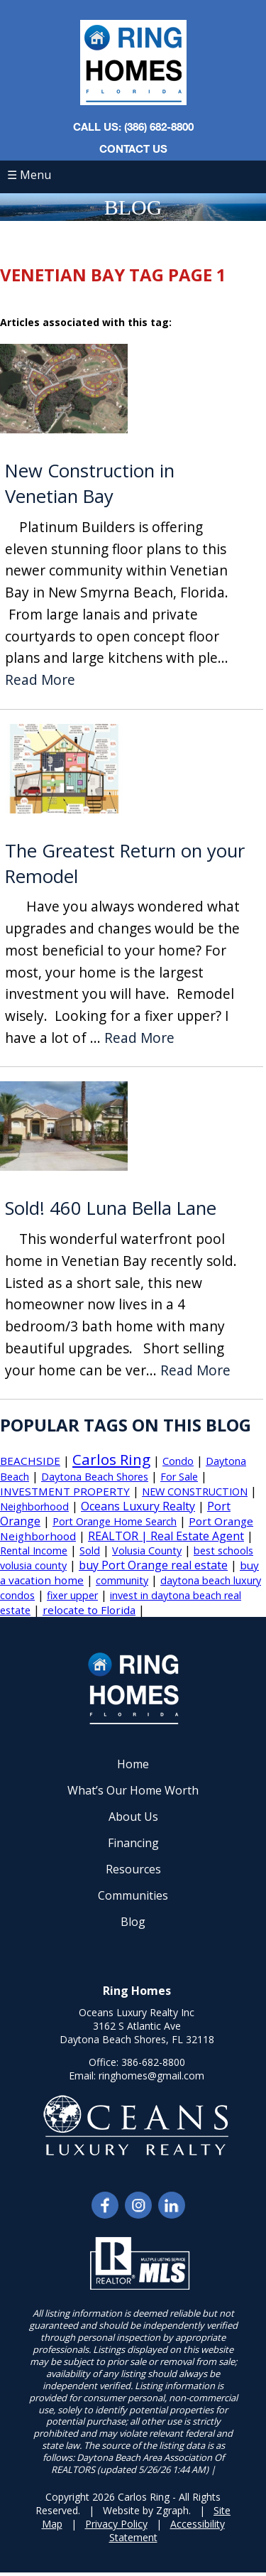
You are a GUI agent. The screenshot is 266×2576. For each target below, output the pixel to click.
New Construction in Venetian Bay (89, 483)
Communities (133, 1895)
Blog (133, 1922)
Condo (178, 1461)
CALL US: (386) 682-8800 (133, 126)
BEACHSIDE (30, 1461)
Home (133, 1764)
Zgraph (172, 2510)
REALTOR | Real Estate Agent (166, 1536)
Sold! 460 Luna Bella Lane (110, 1208)
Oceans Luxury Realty (138, 1506)
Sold (89, 1550)
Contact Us (133, 148)
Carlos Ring (111, 1459)
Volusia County (147, 1550)
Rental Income (33, 1550)
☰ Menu (29, 175)
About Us (133, 1816)
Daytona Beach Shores (94, 1476)
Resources (133, 1869)
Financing (133, 1843)
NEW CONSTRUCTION (195, 1491)
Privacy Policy (116, 2524)
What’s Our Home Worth (133, 1790)
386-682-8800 (153, 2062)
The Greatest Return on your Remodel (125, 863)
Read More (40, 680)
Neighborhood (34, 1506)
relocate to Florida (89, 1610)
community (122, 1580)
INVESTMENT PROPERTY (65, 1491)
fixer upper (72, 1595)
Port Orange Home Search (114, 1521)
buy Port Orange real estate (153, 1565)
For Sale (179, 1476)
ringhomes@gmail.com (151, 2075)
